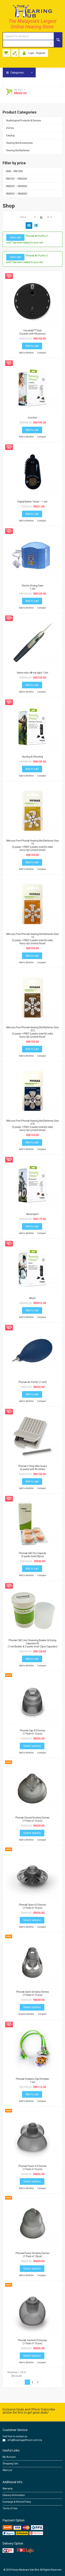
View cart (15, 237)
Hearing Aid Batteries (17, 150)
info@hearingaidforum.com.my (25, 2440)
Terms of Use (10, 2508)
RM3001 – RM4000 (16, 193)
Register (40, 53)
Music (32, 1298)
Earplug (10, 135)
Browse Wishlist (27, 2014)
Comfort (32, 417)
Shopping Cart (10, 2463)
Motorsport (32, 1214)
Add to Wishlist (26, 353)
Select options (32, 1746)
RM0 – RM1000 (14, 171)
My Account (9, 2457)
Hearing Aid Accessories (19, 143)
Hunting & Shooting (32, 756)
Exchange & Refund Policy (17, 2501)
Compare (41, 353)
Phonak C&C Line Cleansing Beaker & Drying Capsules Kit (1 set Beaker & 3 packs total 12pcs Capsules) (32, 1643)
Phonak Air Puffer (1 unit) (33, 1382)
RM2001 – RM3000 (16, 186)
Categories (17, 72)
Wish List (7, 2470)
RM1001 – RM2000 (16, 178)
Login (31, 53)
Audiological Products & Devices (23, 120)
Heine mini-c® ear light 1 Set (32, 672)
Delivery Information (14, 2495)
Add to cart (32, 346)
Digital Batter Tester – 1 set (32, 501)
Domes (10, 128)
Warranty (8, 2488)
